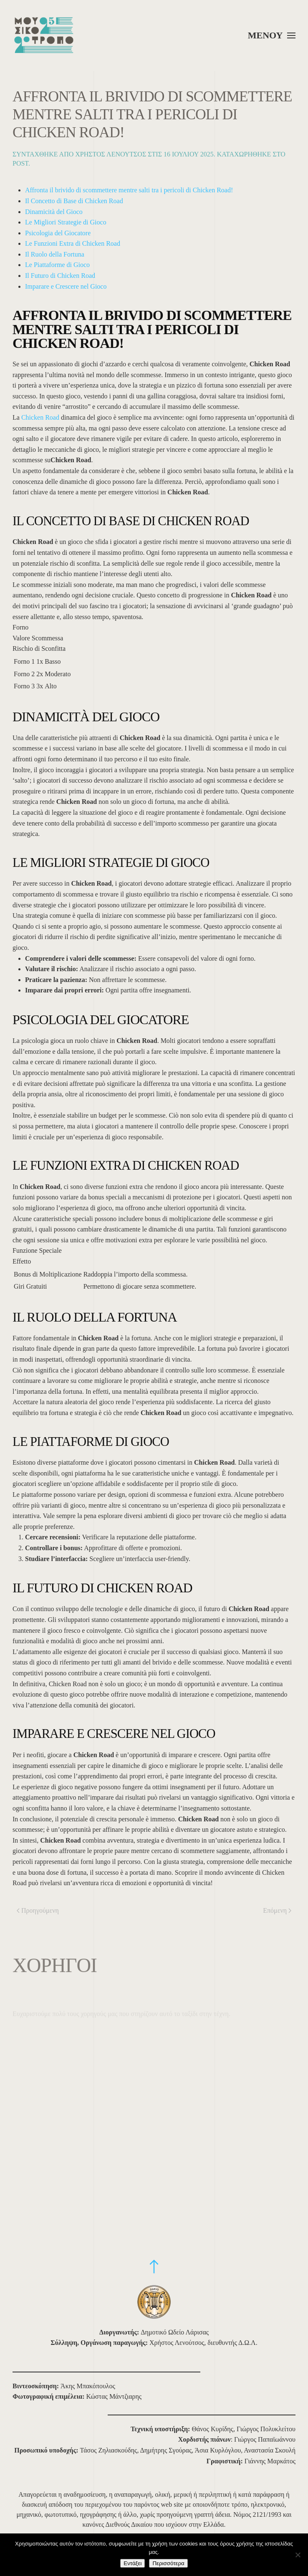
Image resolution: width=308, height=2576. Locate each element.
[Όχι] (297, 2555)
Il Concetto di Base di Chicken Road (74, 200)
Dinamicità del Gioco (54, 211)
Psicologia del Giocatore (58, 233)
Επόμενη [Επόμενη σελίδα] (277, 1910)
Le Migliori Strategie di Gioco (65, 222)
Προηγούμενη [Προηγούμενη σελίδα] (38, 1910)
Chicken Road (40, 417)
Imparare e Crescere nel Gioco (65, 286)
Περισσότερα (168, 2563)
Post (20, 163)
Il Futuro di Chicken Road (60, 275)
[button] (271, 35)
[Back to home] (44, 35)
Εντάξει (132, 2563)
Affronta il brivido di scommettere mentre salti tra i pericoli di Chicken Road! (129, 190)
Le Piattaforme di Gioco (57, 264)
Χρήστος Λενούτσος (110, 154)
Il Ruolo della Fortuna (54, 254)
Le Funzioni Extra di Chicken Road (72, 243)
